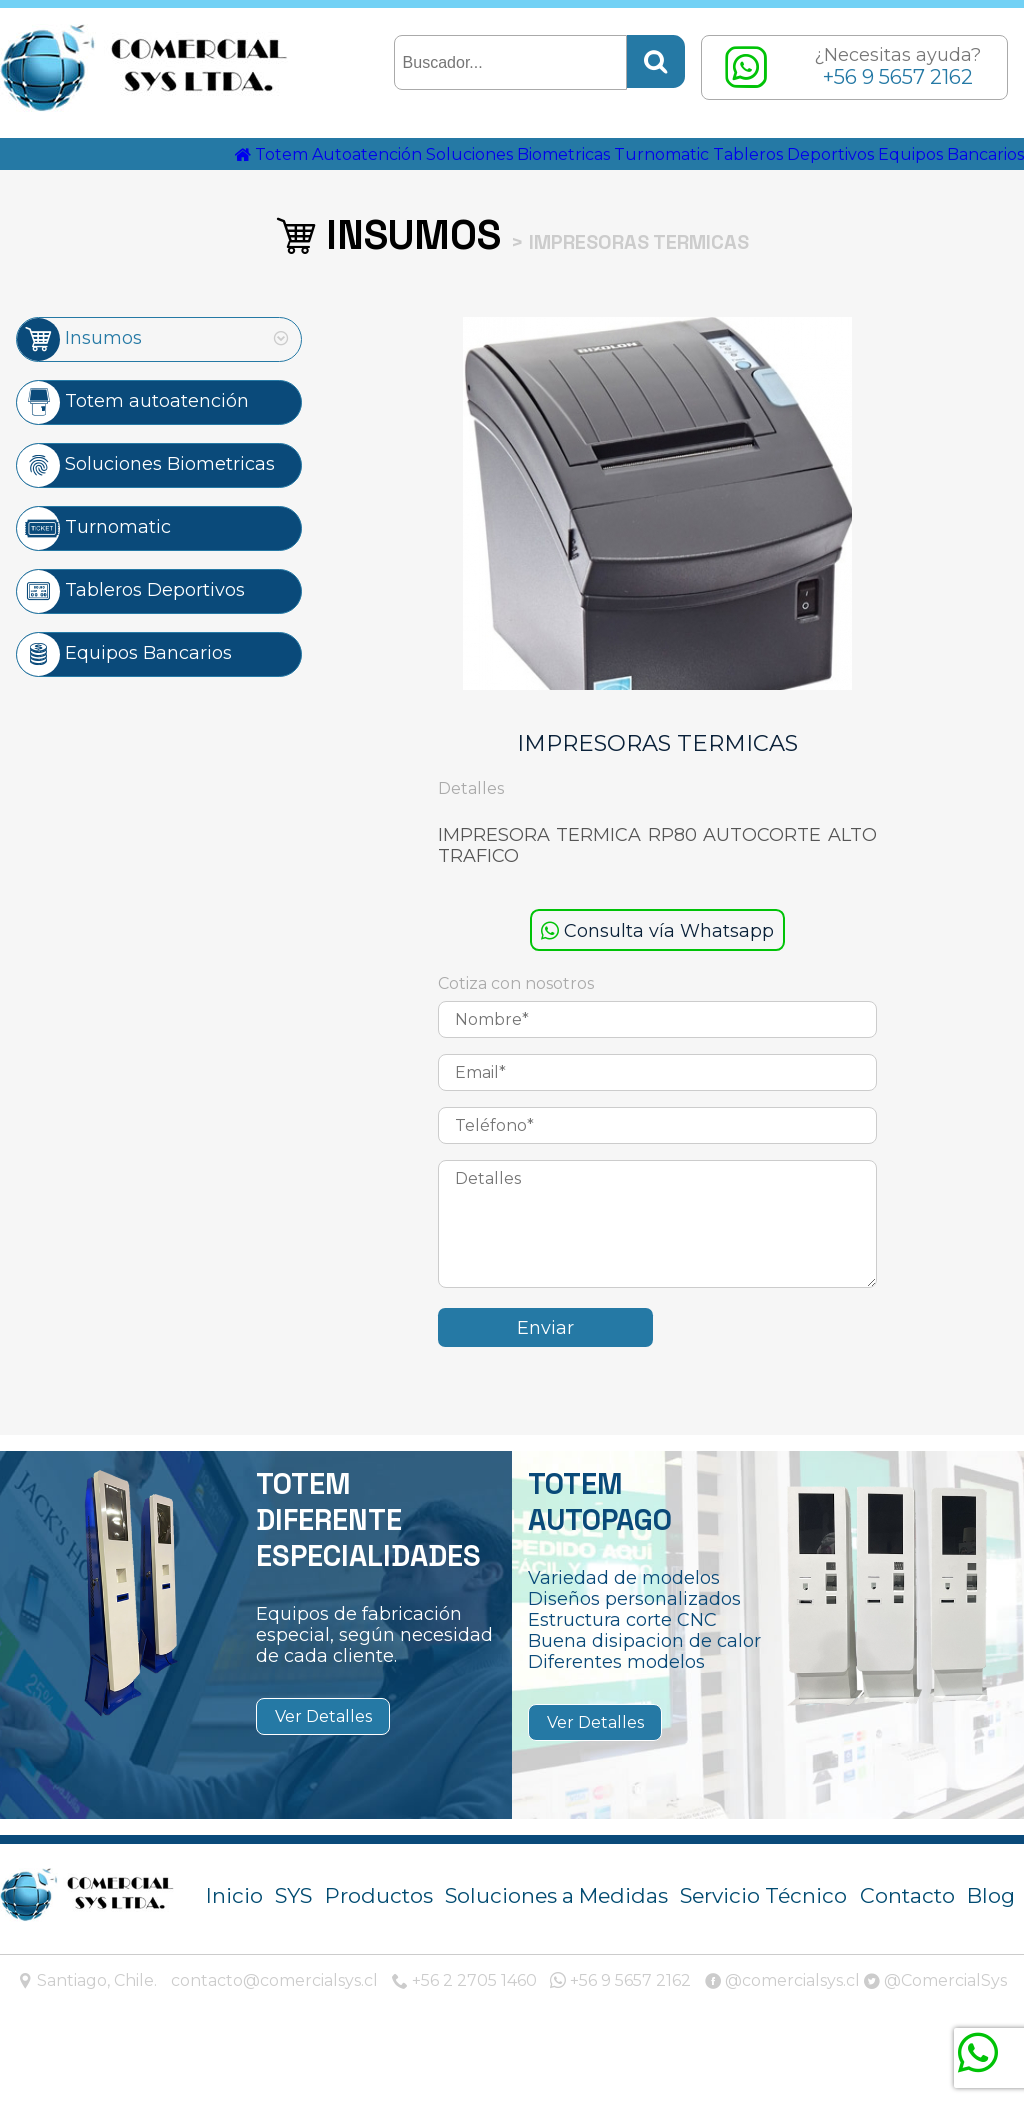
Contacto (907, 1951)
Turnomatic (759, 178)
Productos (379, 1951)
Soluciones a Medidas (556, 1951)
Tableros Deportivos (924, 178)
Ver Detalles (323, 1772)
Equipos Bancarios (930, 207)
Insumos (79, 393)
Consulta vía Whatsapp (657, 986)
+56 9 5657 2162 (620, 2036)
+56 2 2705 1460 (464, 2036)
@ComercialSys (935, 2036)
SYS (293, 1951)
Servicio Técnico (763, 1951)
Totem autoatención (133, 456)
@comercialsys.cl (782, 2036)
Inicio (234, 1951)
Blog (991, 1951)
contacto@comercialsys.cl (274, 2036)
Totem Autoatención (357, 178)
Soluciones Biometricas (579, 178)
